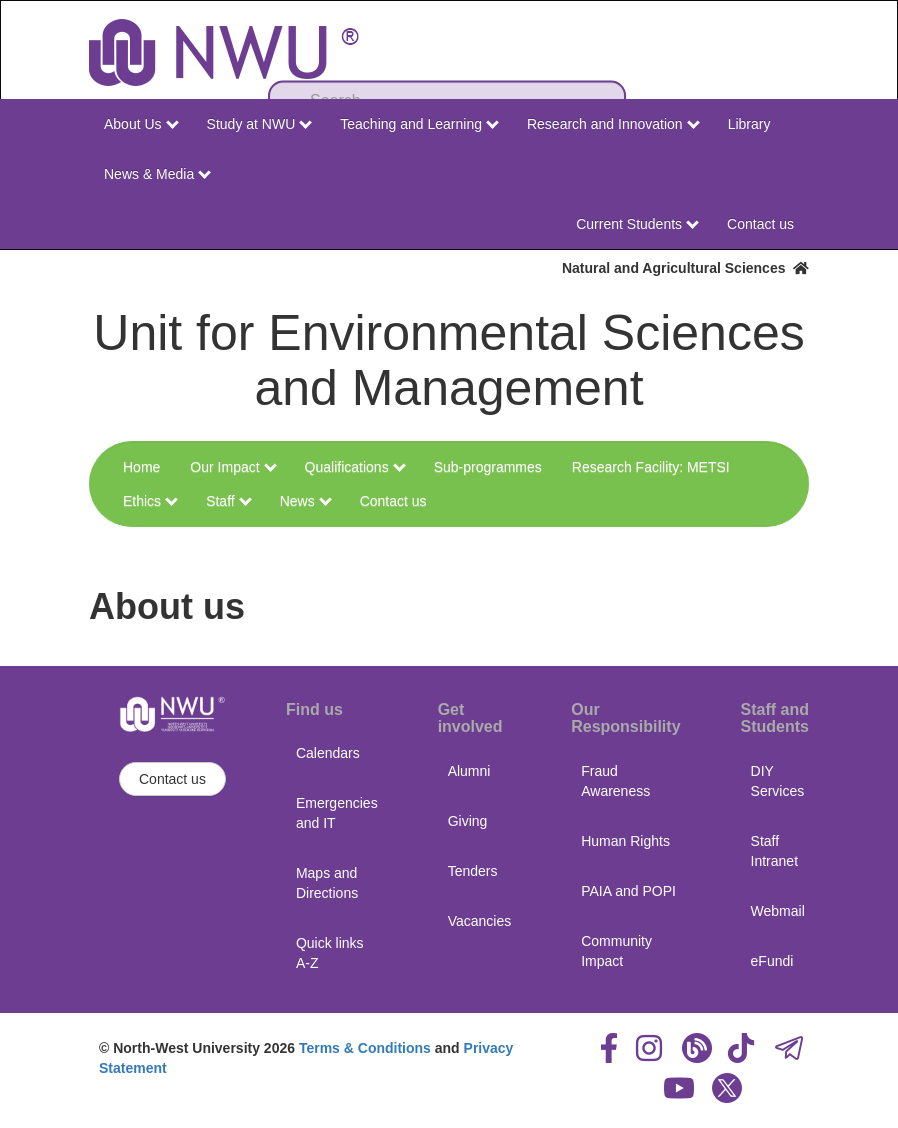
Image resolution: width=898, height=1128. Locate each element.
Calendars (328, 753)
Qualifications (355, 467)
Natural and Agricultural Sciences (685, 268)
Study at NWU (260, 124)
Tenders (473, 871)
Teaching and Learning (419, 124)
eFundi (772, 961)
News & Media (157, 174)
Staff (228, 501)
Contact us (760, 224)
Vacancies (480, 921)
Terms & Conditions (365, 1048)
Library (749, 124)
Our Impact (233, 467)
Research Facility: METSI (651, 467)
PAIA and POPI (628, 891)
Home (141, 467)
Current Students (637, 224)
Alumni (469, 771)
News (306, 501)
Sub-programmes (488, 467)
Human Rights (625, 841)
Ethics (150, 501)
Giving (468, 821)
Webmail (778, 911)
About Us (141, 124)
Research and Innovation (613, 124)
